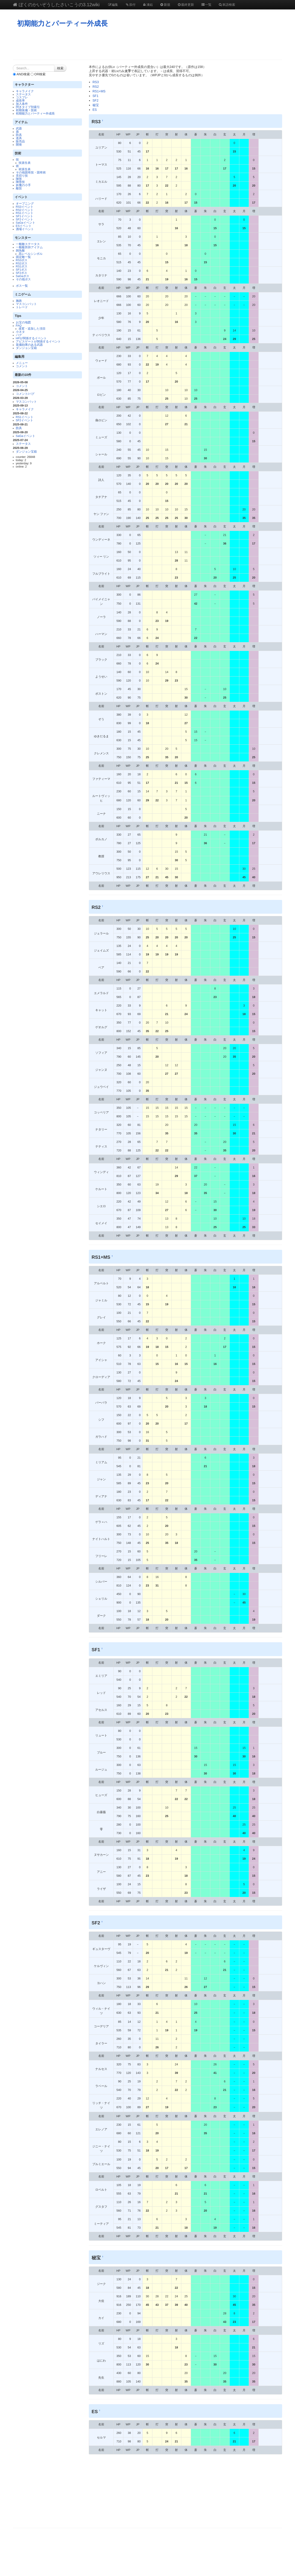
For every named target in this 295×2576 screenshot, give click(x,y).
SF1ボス (21, 269)
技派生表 (25, 162)
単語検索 (226, 4)
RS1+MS (99, 91)
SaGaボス (22, 276)
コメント (22, 366)
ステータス (23, 94)
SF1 (95, 96)
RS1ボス (22, 266)
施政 (19, 300)
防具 (19, 135)
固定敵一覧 (23, 257)
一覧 (206, 4)
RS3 (96, 82)
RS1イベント (25, 213)
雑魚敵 (20, 250)
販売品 (20, 141)
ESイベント (24, 226)
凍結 (147, 4)
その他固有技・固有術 (31, 172)
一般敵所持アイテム (29, 247)
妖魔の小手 (23, 185)
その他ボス (23, 279)
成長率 (20, 100)
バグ (19, 335)
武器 (19, 128)
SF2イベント (24, 219)
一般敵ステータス (28, 244)
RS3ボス (22, 260)
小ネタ (20, 332)
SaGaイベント (25, 222)
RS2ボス (22, 263)
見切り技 (22, 175)
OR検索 (38, 74)
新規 (165, 4)
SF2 (95, 100)
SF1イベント (24, 216)
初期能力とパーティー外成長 (62, 23)
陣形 (19, 179)
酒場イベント (25, 229)
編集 (113, 4)
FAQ (19, 325)
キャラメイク (25, 91)
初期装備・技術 (26, 110)
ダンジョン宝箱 (26, 348)
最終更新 (185, 4)
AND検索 (21, 74)
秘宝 (96, 105)
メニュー (22, 363)
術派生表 (25, 169)
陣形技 (20, 182)
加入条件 (22, 103)
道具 (19, 138)
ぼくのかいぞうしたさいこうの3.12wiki (56, 4)
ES (95, 109)
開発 (19, 144)
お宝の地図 (23, 322)
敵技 (19, 188)
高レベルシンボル (31, 253)
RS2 (96, 86)
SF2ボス (21, 273)
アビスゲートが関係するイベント (38, 341)
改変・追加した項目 (32, 328)
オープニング (25, 203)
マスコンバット (26, 304)
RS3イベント (25, 206)
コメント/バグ (25, 393)
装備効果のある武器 (29, 344)
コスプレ (22, 97)
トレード (22, 307)
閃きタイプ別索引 (28, 107)
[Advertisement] (147, 43)
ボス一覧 (22, 285)
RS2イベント (25, 210)
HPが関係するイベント (31, 338)
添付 (130, 4)
